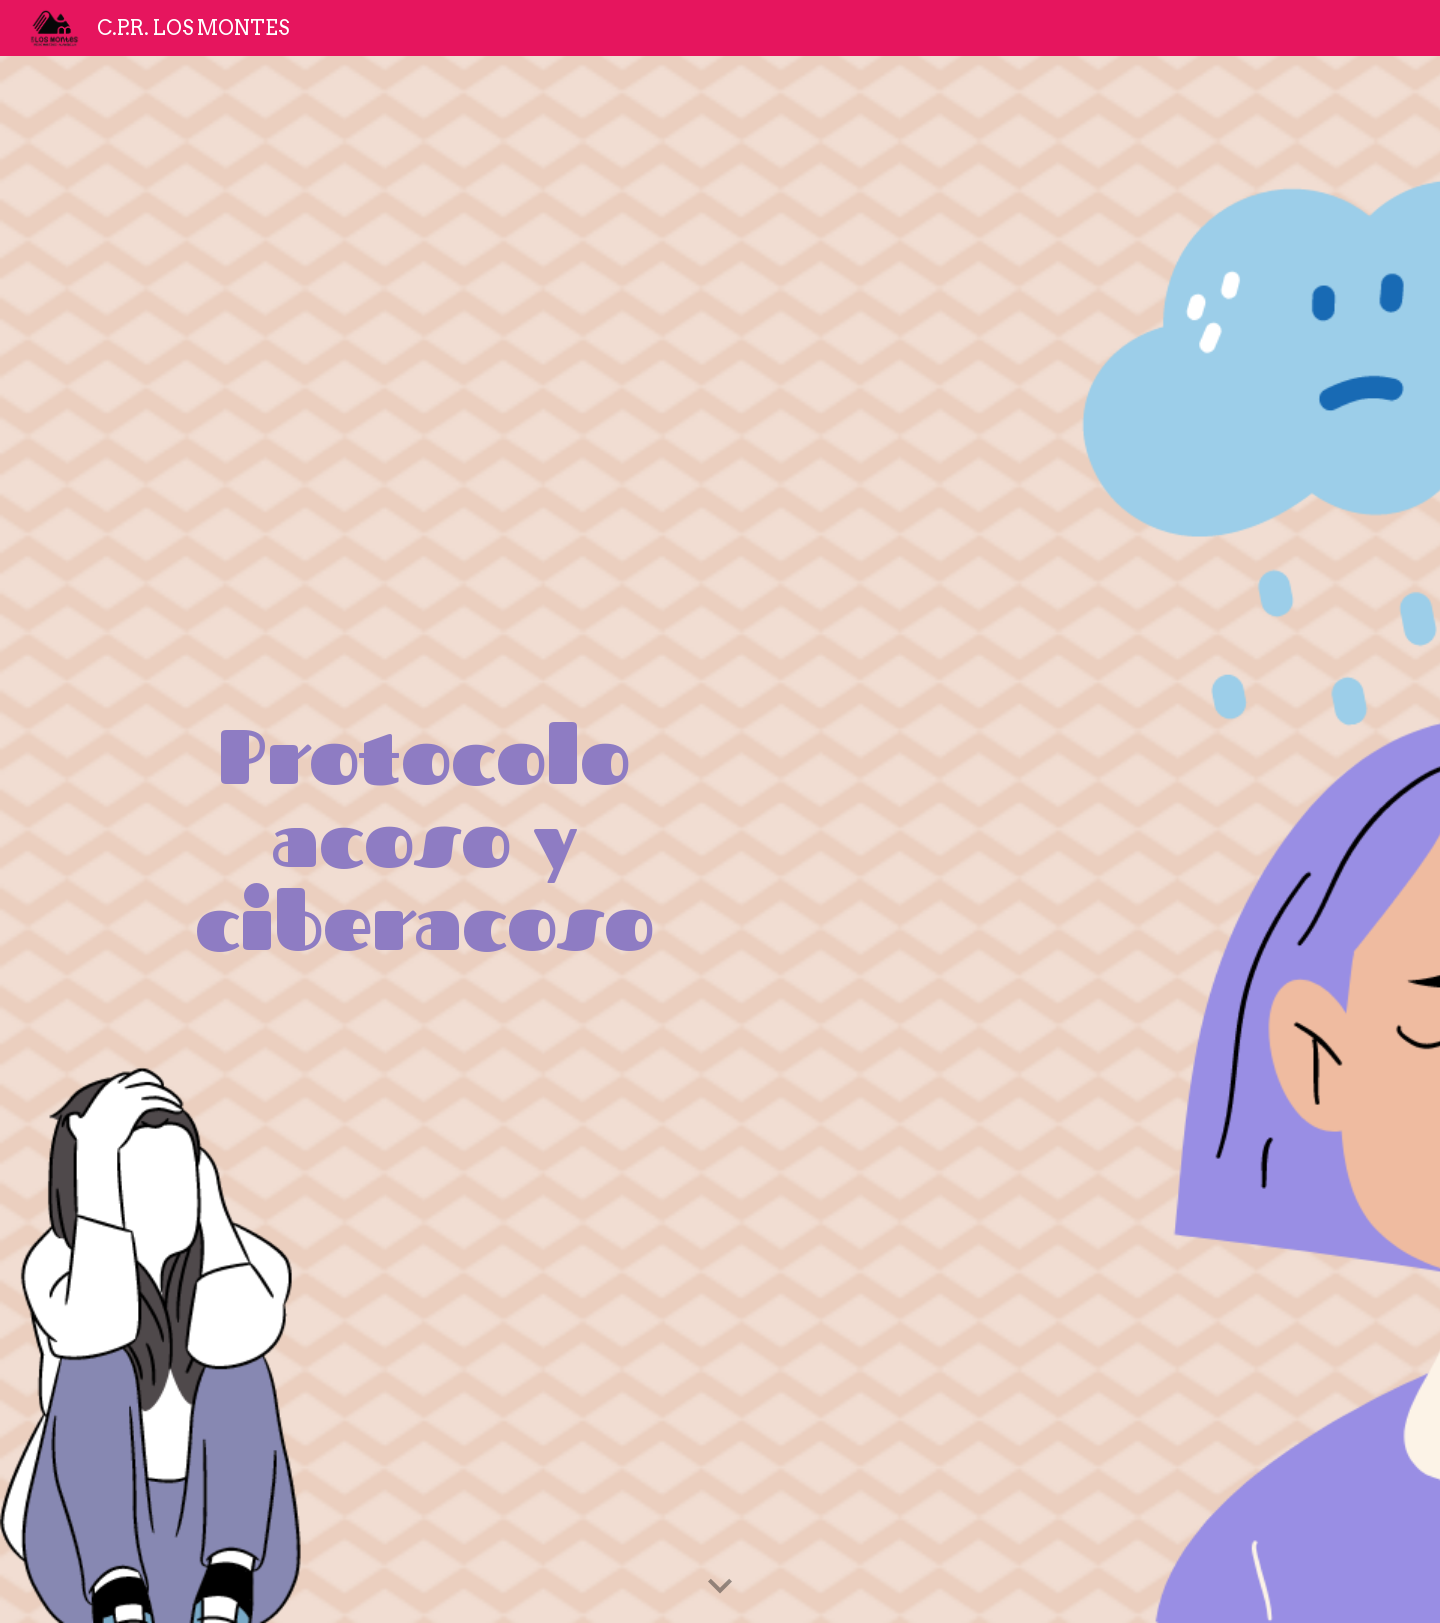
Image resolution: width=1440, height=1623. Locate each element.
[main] (424, 839)
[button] (720, 1587)
